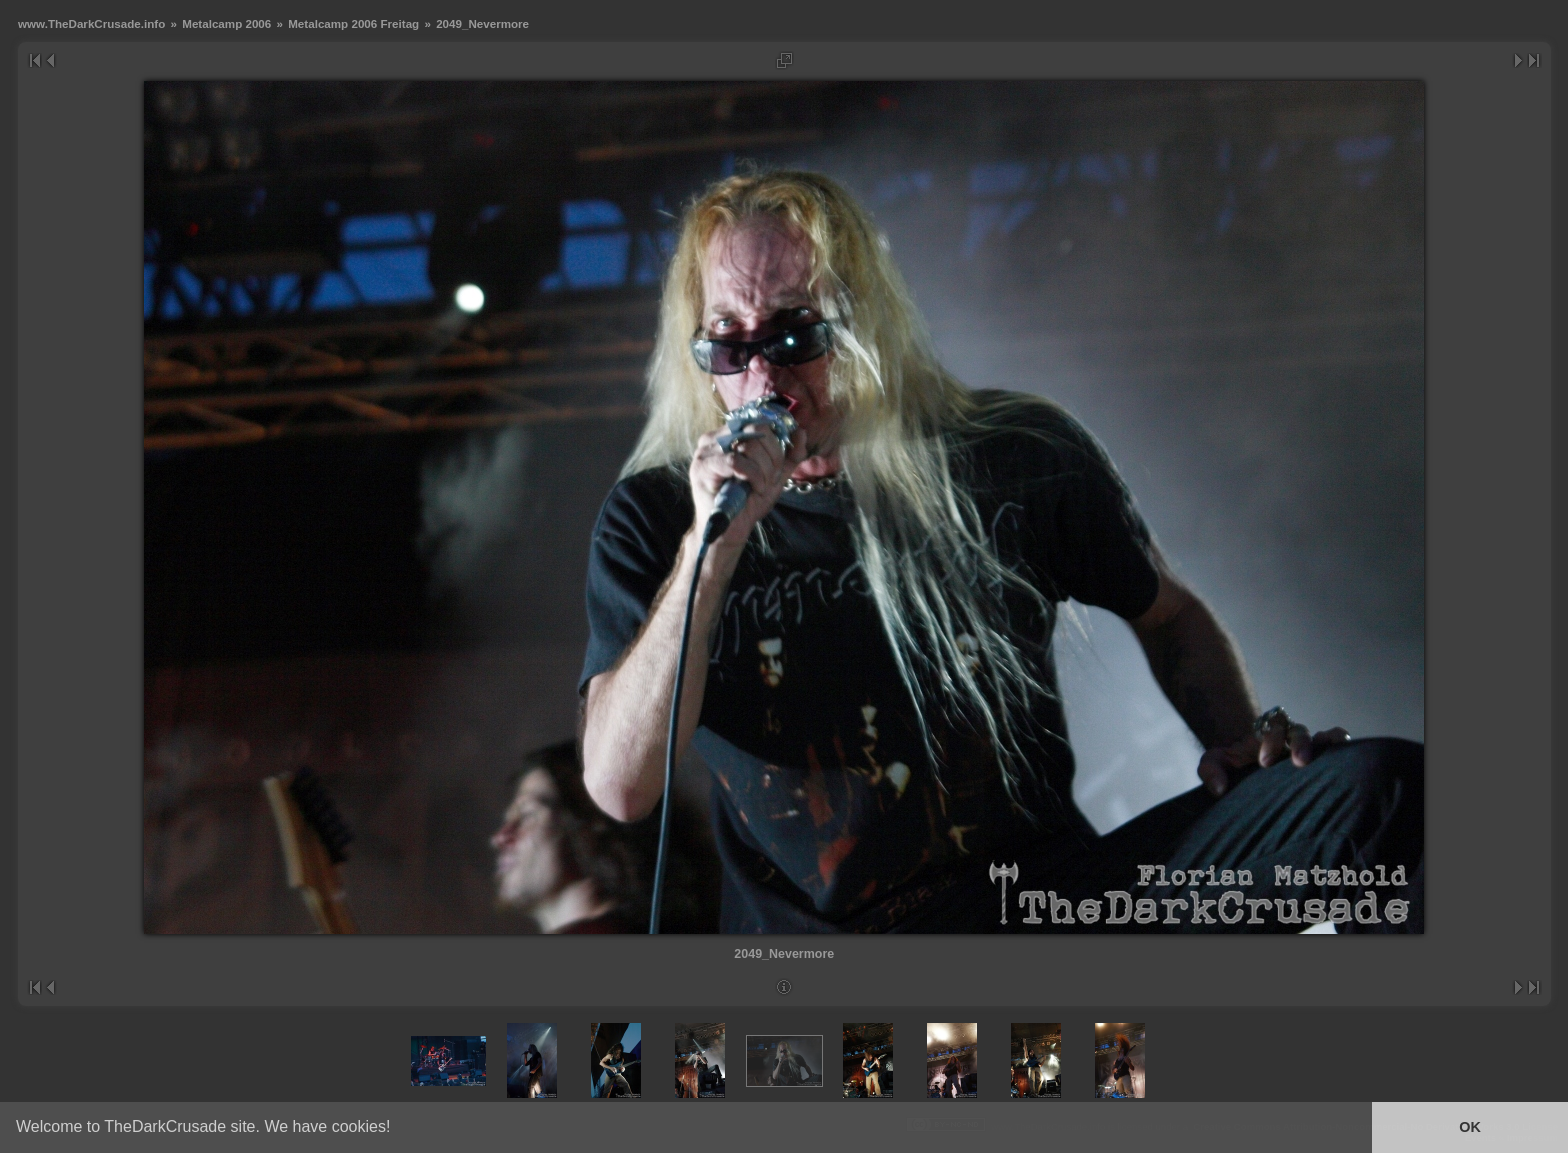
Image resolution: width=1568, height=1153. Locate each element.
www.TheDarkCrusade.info (91, 23)
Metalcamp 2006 (226, 23)
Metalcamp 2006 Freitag (353, 23)
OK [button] (1470, 1127)
